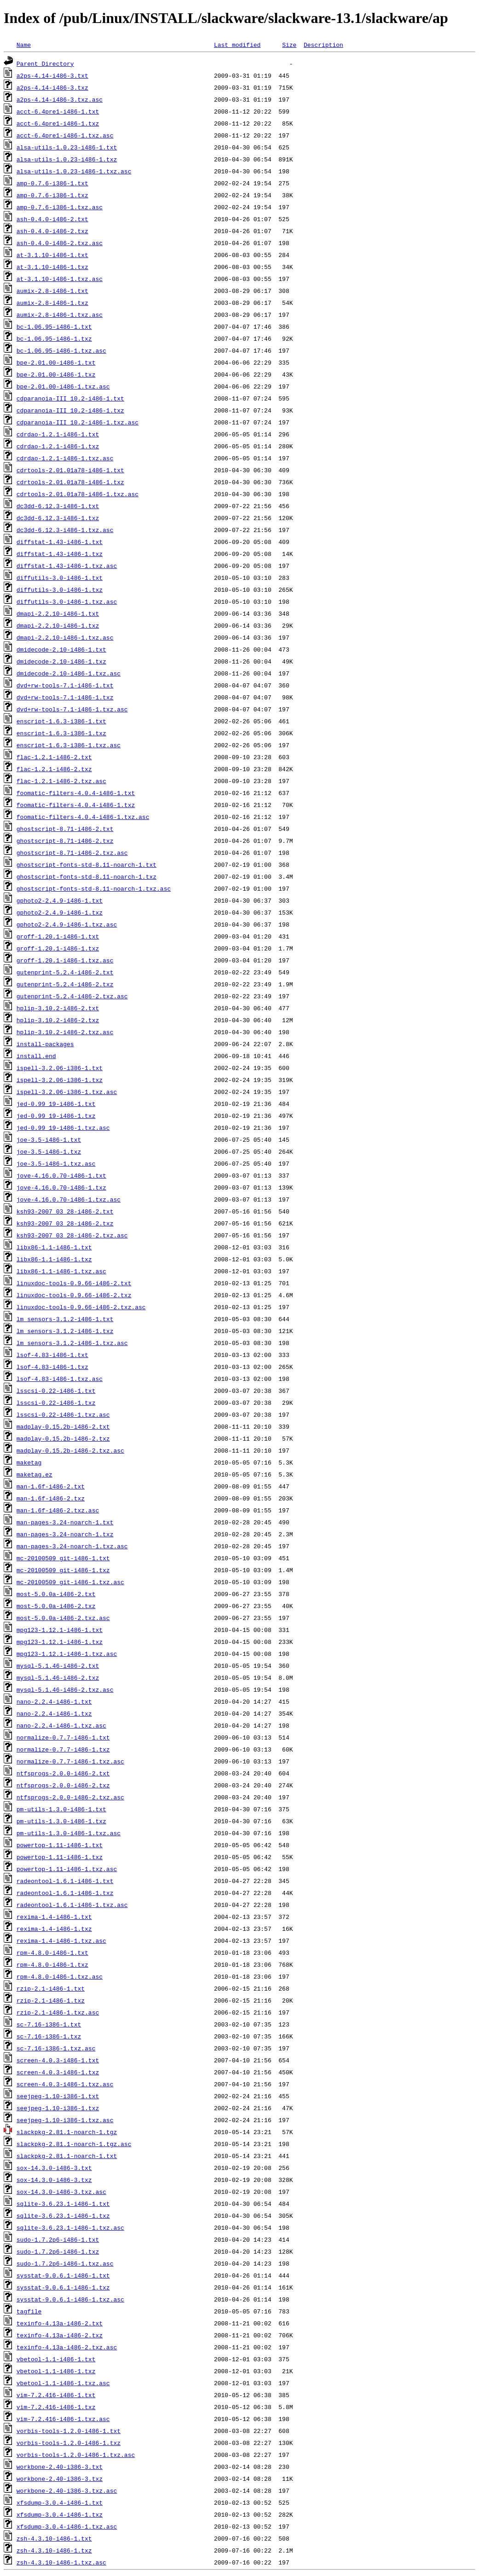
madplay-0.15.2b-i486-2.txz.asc (70, 1450)
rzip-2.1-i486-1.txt (51, 1988)
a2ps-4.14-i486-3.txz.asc (60, 99)
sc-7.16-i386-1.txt (49, 2024)
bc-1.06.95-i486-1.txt (54, 326)
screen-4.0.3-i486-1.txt (58, 2060)
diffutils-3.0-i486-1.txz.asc (67, 601)
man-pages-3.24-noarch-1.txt (65, 1522)
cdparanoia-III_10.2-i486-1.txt (70, 398)
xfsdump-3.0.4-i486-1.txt (60, 2502)
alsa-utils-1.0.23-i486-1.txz (67, 159)
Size (289, 44)
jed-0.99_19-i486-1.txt (56, 1103)
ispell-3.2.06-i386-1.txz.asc (67, 1092)
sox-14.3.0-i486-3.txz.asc (61, 2191)
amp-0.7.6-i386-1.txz (52, 195)
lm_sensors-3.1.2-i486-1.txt (65, 1319)
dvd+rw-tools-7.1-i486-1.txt (65, 685)
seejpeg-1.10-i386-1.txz (58, 2108)
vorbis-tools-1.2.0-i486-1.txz (69, 2443)
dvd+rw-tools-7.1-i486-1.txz (65, 697)
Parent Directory (45, 63)
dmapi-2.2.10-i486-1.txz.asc (65, 637)
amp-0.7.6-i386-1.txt (52, 183)
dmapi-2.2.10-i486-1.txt (58, 613)
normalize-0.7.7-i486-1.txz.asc (70, 1761)
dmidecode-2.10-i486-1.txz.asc (69, 673)
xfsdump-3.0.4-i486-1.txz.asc (67, 2526)
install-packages (45, 1044)
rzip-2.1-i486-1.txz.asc (58, 2012)
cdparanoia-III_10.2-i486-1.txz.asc (78, 422)
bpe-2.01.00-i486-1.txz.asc (63, 386)
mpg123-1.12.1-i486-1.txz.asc (67, 1653)
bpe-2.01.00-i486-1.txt (56, 362)
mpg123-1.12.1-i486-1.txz (60, 1641)
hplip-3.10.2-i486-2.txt (58, 1008)
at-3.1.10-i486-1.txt (52, 255)
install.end (36, 1056)
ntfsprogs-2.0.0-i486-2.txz (63, 1785)
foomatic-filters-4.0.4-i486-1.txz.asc (83, 817)
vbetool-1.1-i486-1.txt (56, 2359)
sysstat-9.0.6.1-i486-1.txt (63, 2275)
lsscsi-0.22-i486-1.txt (56, 1390)
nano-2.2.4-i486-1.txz (54, 1713)
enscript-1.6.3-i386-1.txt (61, 721)
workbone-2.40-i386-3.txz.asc (67, 2490)
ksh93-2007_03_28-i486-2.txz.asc (72, 1235)
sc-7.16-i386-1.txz (49, 2036)
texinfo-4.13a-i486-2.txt (60, 2323)
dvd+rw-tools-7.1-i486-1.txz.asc (72, 709)
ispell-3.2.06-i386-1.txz (60, 1080)
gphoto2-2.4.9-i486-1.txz (60, 912)
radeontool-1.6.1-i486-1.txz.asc (72, 1905)
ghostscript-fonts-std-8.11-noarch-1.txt (86, 864)
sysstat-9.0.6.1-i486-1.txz (63, 2287)
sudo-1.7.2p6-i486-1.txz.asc (65, 2263)
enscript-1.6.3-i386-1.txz (61, 733)
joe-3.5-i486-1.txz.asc (56, 1163)
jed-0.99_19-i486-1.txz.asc (63, 1127)
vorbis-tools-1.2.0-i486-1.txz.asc (76, 2454)
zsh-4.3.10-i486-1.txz (54, 2550)
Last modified (237, 44)
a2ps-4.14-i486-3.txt (52, 75)
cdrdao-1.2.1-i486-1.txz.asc (65, 458)
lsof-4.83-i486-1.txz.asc (60, 1378)
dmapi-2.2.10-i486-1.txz (58, 625)
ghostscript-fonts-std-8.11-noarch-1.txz (86, 876)
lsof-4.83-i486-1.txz (52, 1366)
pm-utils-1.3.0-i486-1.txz (61, 1821)
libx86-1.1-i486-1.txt (54, 1247)
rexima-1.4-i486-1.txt (54, 1916)
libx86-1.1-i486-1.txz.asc (61, 1271)
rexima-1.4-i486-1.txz (54, 1928)
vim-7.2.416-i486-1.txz (56, 2407)
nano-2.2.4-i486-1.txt (54, 1701)
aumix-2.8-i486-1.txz (52, 302)
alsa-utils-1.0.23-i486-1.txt (67, 147)
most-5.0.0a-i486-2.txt (56, 1594)
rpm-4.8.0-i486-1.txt (52, 1952)
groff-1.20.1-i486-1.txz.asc (65, 960)
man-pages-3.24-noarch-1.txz (65, 1534)
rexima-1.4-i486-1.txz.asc (61, 1940)
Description (323, 44)
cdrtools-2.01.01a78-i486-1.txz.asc (78, 494)
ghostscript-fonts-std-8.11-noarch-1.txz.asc (94, 888)
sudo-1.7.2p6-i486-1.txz (58, 2251)
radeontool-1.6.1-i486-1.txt (65, 1881)
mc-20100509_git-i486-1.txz (63, 1570)
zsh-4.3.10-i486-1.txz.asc (61, 2562)
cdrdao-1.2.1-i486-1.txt (58, 434)
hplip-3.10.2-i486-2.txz (58, 1020)
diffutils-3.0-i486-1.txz (60, 589)
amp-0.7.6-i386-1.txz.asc (60, 207)
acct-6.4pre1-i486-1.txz (58, 123)
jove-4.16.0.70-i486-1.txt (61, 1175)
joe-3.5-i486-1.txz (49, 1151)
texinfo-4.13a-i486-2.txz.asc (67, 2347)
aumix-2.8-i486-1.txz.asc (60, 314)
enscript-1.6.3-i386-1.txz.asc (69, 745)
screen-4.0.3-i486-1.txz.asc (65, 2084)
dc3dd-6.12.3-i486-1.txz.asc (65, 530)
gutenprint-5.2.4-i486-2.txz (65, 984)
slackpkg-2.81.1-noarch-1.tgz (67, 2132)
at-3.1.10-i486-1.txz (52, 267)
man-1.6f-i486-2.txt (51, 1486)
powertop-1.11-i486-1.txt (60, 1845)
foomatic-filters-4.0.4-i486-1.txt (76, 793)
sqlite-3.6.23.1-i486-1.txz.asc (70, 2227)
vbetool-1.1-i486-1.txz (56, 2371)
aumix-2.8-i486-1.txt (52, 290)
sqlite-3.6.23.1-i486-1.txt (63, 2203)
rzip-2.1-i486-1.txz (51, 2000)
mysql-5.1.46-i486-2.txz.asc (65, 1689)
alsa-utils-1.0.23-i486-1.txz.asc (74, 171)
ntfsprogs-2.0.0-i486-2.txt (63, 1773)
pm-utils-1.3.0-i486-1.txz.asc (69, 1833)
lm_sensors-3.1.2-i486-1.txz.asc (72, 1343)
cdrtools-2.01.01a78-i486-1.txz (70, 482)
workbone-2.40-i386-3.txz (60, 2478)
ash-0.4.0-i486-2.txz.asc (60, 243)
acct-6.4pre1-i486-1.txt (58, 111)
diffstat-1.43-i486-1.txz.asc (67, 565)
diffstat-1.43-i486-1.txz (60, 554)
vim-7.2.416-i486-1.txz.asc (63, 2419)
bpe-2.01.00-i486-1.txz (56, 374)
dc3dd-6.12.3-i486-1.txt (58, 506)
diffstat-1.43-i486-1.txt (60, 542)
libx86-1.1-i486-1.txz (54, 1259)
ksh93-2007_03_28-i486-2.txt (65, 1211)
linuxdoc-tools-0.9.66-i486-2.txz (74, 1295)
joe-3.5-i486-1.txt (49, 1139)
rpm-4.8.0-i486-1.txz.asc (60, 1976)
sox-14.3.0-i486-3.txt (54, 2168)
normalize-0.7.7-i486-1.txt (63, 1737)
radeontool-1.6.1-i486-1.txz (65, 1893)
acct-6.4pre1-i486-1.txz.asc (65, 135)
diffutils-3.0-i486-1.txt (60, 577)
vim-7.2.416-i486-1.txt (56, 2395)
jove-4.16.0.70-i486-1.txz (61, 1187)
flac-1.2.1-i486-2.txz (54, 769)
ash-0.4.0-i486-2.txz (52, 231)
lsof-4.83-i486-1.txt (52, 1355)
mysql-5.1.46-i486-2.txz (58, 1677)
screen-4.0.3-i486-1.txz (58, 2072)
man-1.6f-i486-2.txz (51, 1498)
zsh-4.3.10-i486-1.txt (54, 2538)
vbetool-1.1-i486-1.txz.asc (63, 2383)
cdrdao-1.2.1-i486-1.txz (58, 446)
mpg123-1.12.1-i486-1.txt (60, 1630)
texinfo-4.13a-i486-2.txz (60, 2335)
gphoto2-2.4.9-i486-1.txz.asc (67, 924)
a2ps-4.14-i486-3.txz (52, 87)
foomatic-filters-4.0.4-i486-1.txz (76, 805)
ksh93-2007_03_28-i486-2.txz (65, 1223)
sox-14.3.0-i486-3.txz (54, 2179)
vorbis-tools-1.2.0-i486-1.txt (69, 2431)
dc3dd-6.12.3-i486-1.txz (58, 518)
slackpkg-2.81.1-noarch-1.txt (67, 2156)
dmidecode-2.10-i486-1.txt (61, 649)
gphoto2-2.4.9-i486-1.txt (60, 900)
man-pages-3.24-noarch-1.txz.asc (72, 1546)
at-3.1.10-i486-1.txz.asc (60, 279)
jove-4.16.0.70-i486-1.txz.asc (69, 1199)
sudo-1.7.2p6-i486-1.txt (58, 2239)
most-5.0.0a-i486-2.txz (56, 1606)
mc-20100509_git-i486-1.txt (63, 1558)
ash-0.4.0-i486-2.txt (52, 219)
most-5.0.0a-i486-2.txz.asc (63, 1618)
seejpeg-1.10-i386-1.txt (58, 2096)
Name (24, 44)
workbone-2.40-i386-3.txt (60, 2466)
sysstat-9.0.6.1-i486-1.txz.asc (70, 2299)
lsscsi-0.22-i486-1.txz (56, 1402)
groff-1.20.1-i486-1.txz (58, 948)
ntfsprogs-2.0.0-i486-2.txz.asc (70, 1797)
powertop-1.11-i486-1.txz (60, 1857)
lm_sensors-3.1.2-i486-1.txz (65, 1331)
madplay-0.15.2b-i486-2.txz (63, 1438)
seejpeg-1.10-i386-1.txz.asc (65, 2120)
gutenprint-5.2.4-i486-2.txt (65, 972)
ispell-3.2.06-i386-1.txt (60, 1068)
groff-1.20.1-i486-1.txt (58, 936)
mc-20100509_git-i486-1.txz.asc (70, 1582)
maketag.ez (34, 1474)
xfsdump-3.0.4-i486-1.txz (60, 2514)
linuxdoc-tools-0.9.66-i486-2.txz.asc (81, 1307)
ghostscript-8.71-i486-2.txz (65, 840)
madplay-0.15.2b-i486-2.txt (63, 1426)
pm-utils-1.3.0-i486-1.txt (61, 1809)
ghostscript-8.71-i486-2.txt (65, 828)
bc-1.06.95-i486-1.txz (54, 338)
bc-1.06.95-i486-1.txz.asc (61, 350)
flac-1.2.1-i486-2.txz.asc (61, 781)
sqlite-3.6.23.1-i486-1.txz (63, 2215)
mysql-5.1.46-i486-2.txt (58, 1665)
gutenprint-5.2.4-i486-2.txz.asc (72, 996)
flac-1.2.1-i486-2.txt (54, 757)
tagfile (29, 2311)
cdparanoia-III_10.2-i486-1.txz (70, 410)
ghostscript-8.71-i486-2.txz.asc (72, 852)
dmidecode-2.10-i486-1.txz (61, 661)
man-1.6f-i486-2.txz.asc (58, 1510)
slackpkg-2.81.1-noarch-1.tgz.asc (74, 2144)
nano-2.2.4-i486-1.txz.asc (61, 1725)
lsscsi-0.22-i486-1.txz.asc (63, 1414)
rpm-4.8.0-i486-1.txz (52, 1964)
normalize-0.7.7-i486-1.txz (63, 1749)
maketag (29, 1462)
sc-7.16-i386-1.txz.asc (56, 2048)
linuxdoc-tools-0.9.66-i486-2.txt (74, 1283)
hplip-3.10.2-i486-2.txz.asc (65, 1032)
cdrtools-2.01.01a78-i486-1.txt (70, 470)
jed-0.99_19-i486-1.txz (56, 1115)
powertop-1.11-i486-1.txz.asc (67, 1869)
